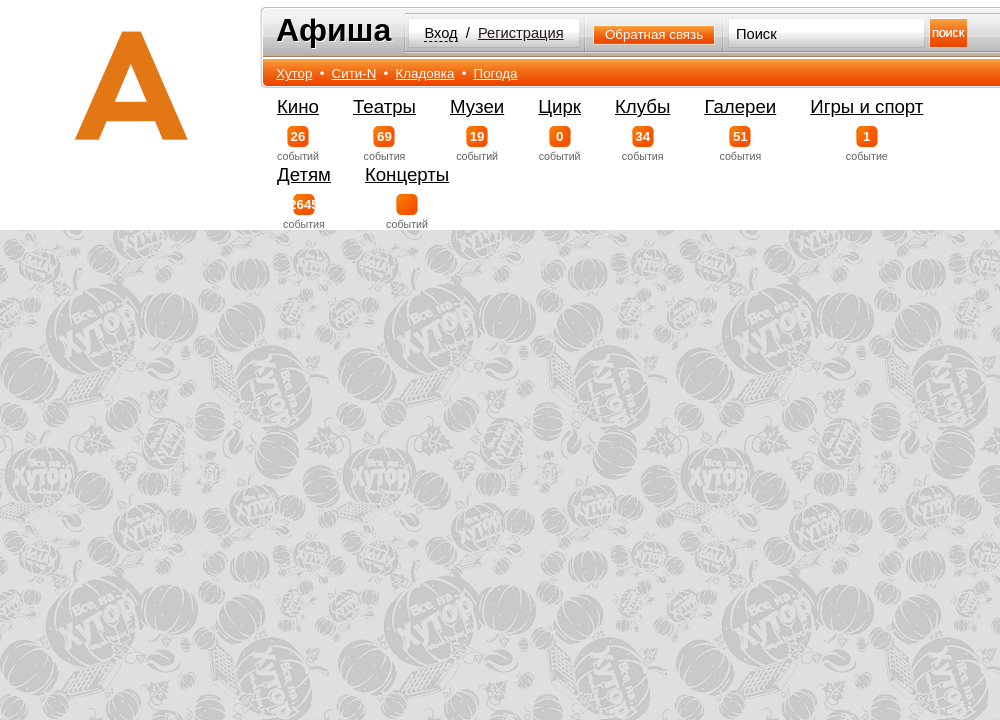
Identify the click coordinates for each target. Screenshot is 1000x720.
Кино (298, 106)
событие (866, 144)
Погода (496, 73)
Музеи (477, 106)
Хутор (294, 73)
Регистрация (521, 33)
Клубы (642, 106)
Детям (304, 174)
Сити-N (354, 73)
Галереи (740, 106)
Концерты (407, 174)
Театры (384, 106)
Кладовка (425, 73)
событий (298, 144)
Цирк (559, 106)
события (384, 144)
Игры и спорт (866, 106)
